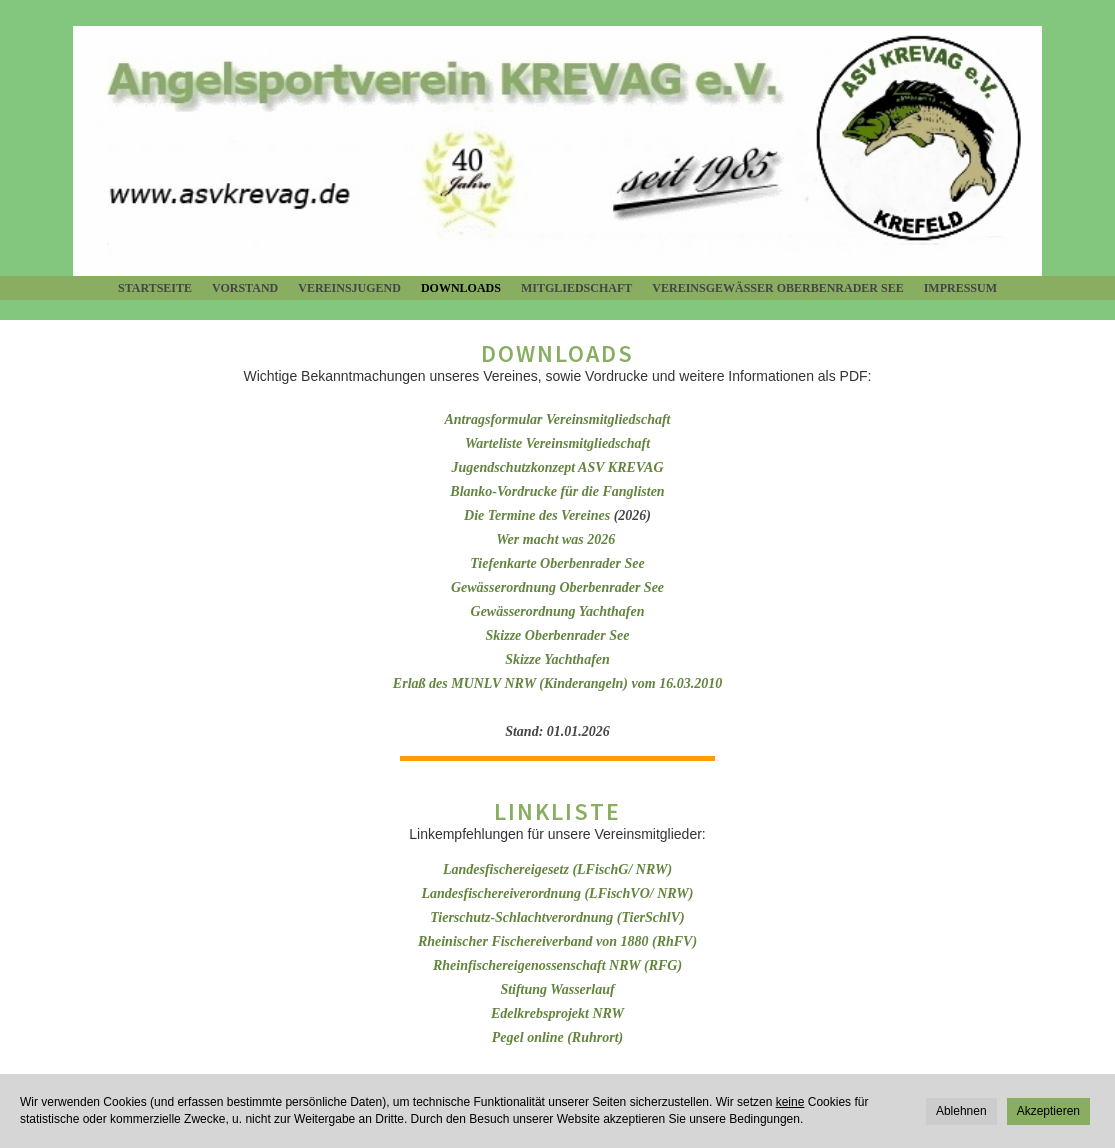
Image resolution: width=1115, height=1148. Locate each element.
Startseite (155, 288)
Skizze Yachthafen (557, 659)
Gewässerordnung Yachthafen (558, 611)
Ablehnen (961, 1111)
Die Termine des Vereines (537, 515)
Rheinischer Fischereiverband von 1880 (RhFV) (557, 941)
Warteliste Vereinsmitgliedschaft (557, 443)
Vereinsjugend (349, 288)
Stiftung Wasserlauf (557, 989)
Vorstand (245, 288)
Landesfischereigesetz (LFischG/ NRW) (557, 869)
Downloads (461, 288)
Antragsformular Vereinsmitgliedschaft (558, 419)
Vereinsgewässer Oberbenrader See (777, 288)
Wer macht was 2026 (557, 539)
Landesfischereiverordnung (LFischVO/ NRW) (558, 893)
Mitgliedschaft (576, 288)
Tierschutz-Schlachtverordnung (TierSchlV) (557, 917)
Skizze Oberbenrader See (558, 635)
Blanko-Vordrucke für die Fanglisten (557, 491)
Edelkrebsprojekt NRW (557, 1013)
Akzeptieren (1048, 1111)
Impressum (960, 288)
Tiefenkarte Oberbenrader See (557, 563)
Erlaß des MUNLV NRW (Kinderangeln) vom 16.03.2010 (557, 683)
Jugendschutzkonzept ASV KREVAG (557, 467)
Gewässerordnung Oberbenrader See (557, 587)
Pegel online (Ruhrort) (557, 1037)
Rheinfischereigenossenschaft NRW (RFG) (557, 965)
